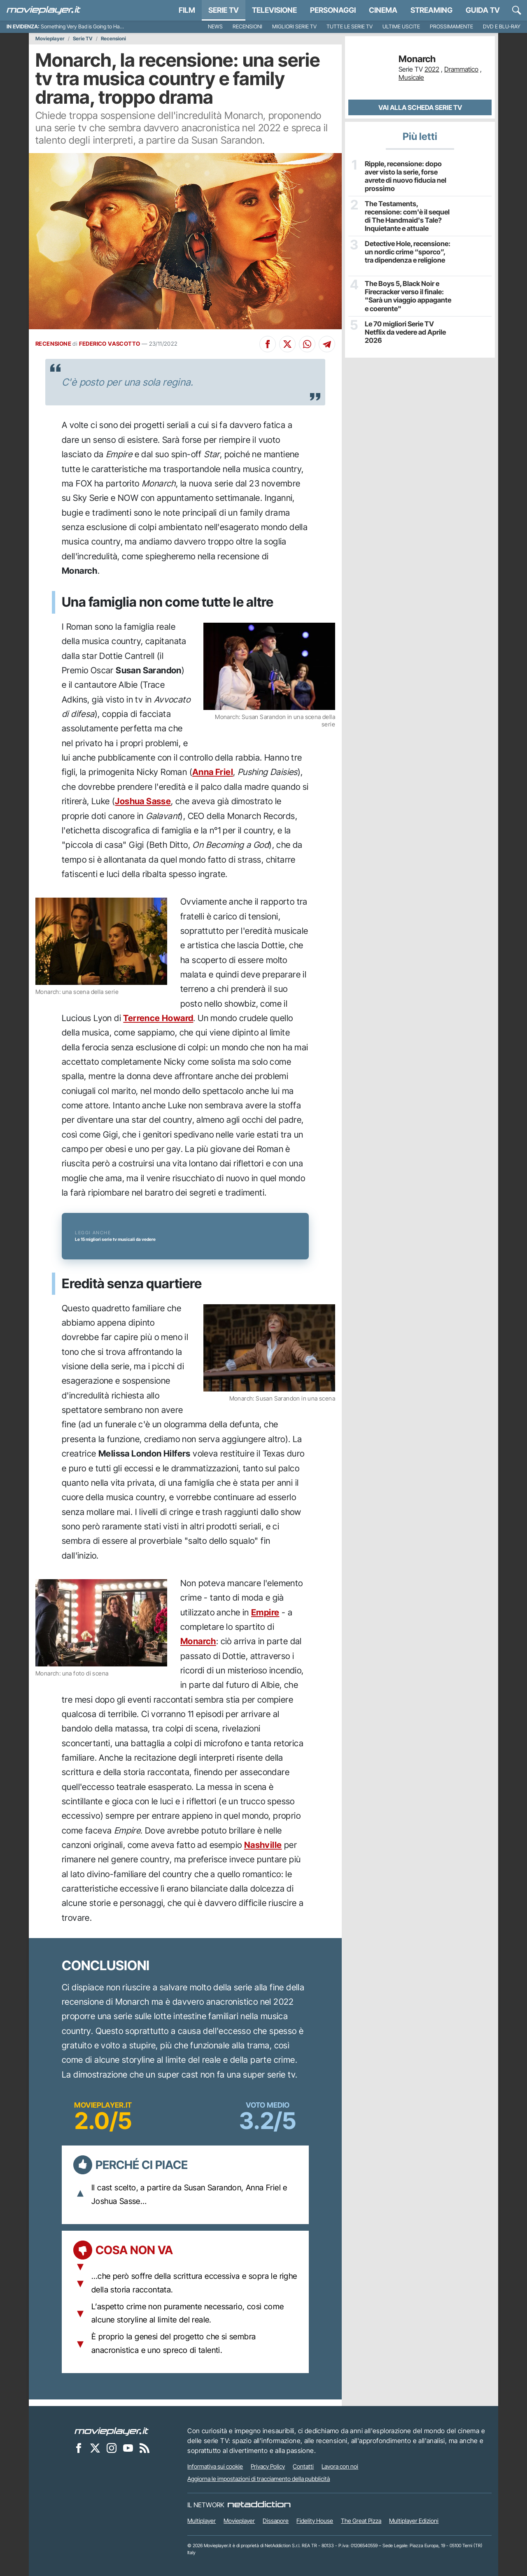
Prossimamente (451, 26)
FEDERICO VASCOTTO (109, 343)
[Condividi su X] (287, 344)
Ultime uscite (401, 26)
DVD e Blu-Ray (501, 26)
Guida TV (483, 10)
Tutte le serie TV (349, 26)
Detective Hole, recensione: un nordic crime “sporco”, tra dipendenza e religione (408, 251)
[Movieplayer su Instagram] (111, 2447)
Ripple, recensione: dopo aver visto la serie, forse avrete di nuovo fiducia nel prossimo (404, 175)
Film (187, 10)
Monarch (198, 1641)
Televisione (274, 10)
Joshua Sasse (143, 801)
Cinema (383, 10)
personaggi (333, 10)
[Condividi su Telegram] (327, 344)
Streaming (431, 10)
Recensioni (247, 26)
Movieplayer (50, 38)
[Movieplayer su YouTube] (128, 2447)
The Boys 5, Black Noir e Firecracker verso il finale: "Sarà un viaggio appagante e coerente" (407, 295)
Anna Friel (212, 772)
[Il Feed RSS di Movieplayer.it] (144, 2447)
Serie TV (223, 10)
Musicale (411, 77)
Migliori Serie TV (294, 26)
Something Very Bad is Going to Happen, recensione (100, 26)
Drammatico (461, 69)
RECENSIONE (53, 343)
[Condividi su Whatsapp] (307, 344)
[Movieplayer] (112, 2431)
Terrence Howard (158, 1018)
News (215, 26)
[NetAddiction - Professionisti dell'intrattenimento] (259, 2505)
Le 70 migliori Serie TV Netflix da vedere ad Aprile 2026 (409, 327)
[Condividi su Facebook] (267, 344)
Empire (265, 1612)
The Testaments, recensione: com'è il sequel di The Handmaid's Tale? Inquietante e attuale (408, 215)
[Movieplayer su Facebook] (78, 2447)
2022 (431, 69)
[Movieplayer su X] (95, 2447)
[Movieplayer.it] (43, 10)
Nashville (263, 1845)
